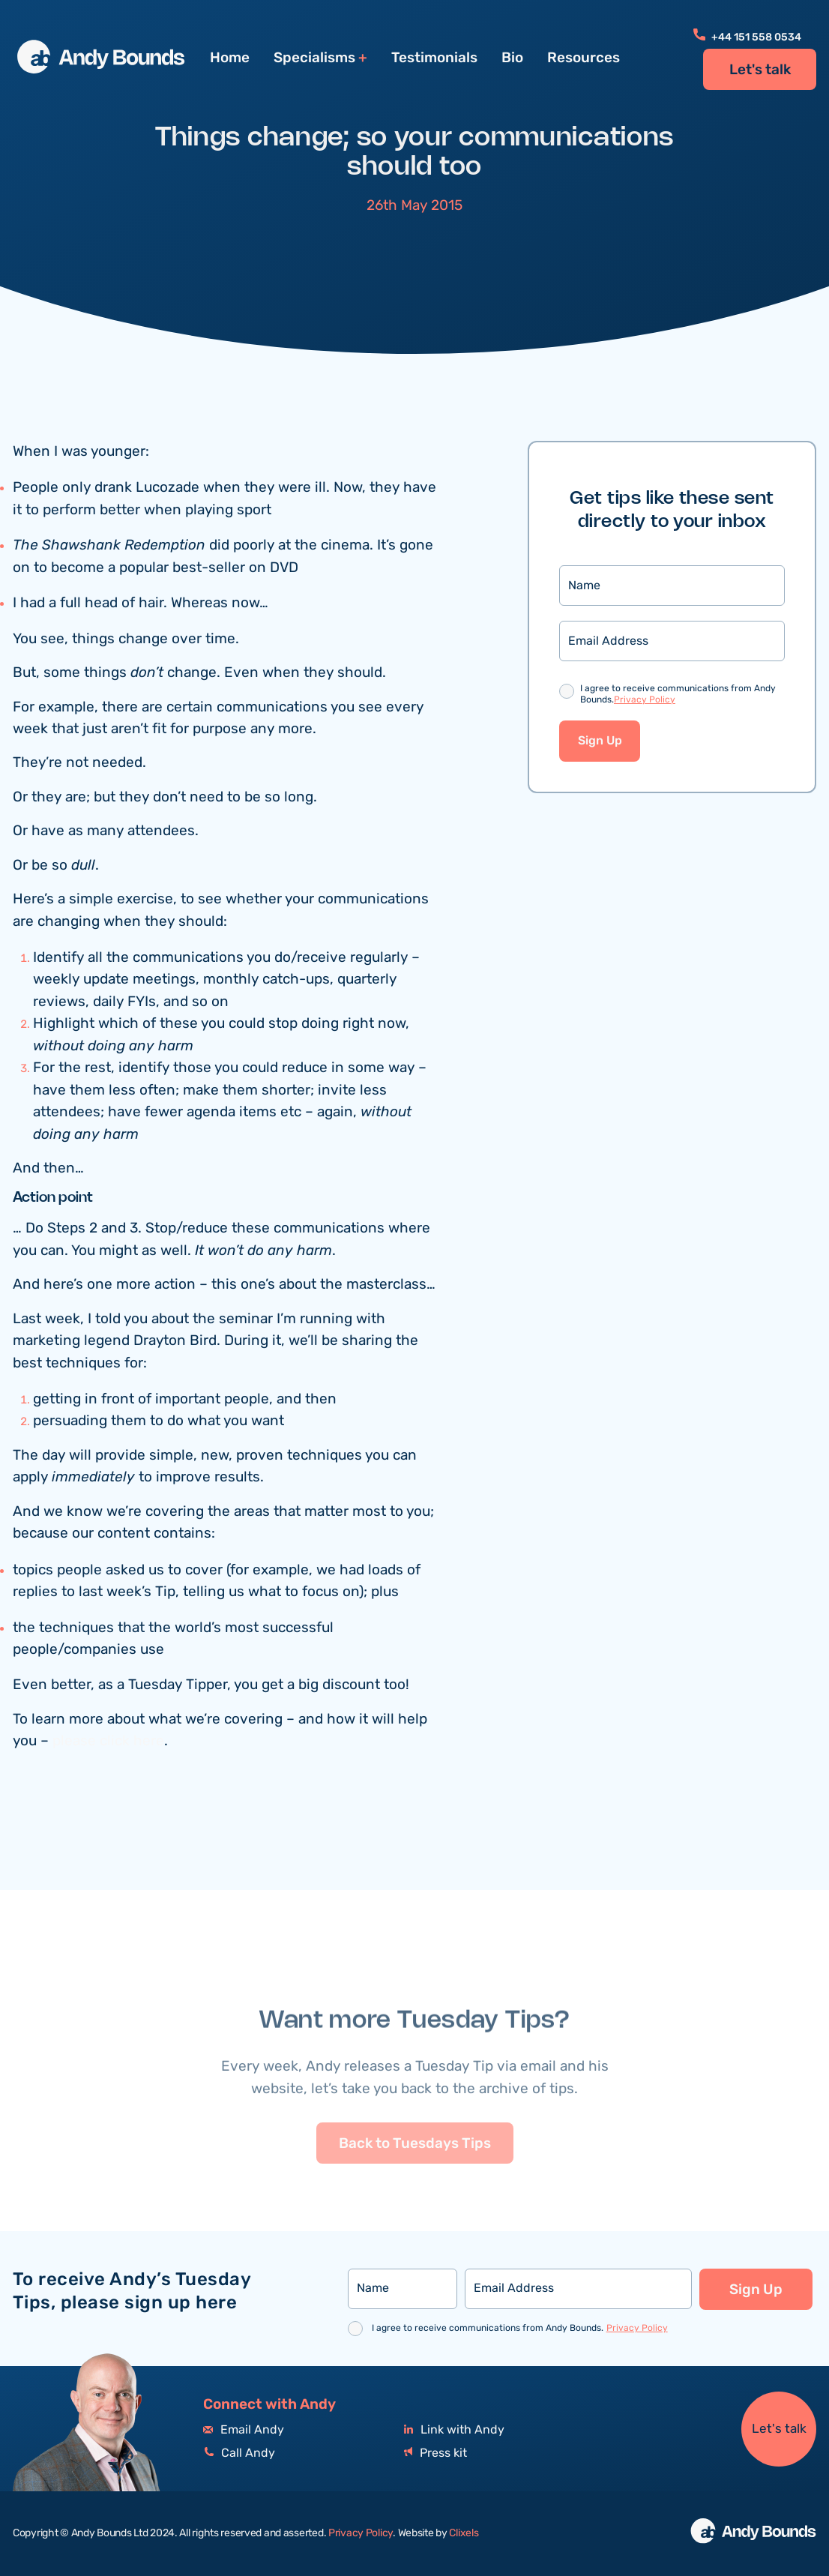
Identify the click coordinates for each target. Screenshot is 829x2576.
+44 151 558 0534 (747, 37)
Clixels (463, 2533)
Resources (583, 57)
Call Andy (239, 2453)
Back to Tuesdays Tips (415, 2178)
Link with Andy (454, 2430)
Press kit (435, 2453)
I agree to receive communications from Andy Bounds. (678, 696)
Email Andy (243, 2430)
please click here (108, 1743)
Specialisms (314, 58)
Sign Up (600, 742)
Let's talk (760, 69)
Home (230, 57)
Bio (512, 57)
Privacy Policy (644, 701)
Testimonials (434, 57)
